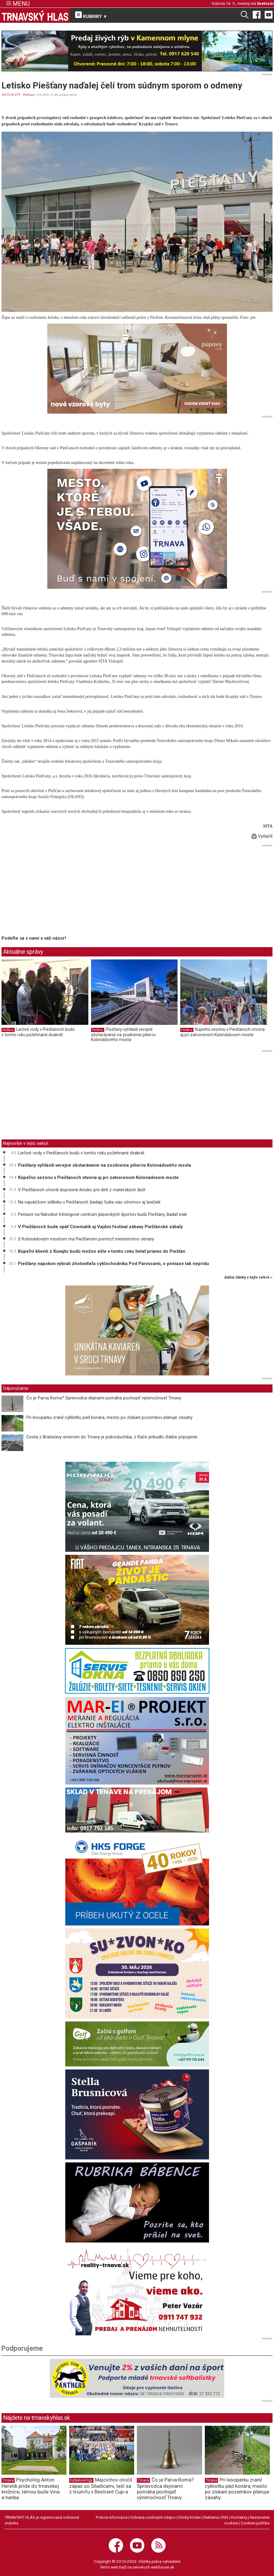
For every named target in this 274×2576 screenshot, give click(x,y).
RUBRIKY (91, 15)
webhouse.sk (162, 2567)
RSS (224, 2517)
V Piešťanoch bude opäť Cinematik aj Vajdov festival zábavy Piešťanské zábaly (100, 1226)
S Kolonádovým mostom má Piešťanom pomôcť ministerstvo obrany (86, 1239)
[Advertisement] (51, 891)
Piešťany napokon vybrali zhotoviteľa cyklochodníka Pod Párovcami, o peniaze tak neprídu (113, 1263)
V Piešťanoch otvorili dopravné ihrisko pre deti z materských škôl (81, 1189)
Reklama (211, 2517)
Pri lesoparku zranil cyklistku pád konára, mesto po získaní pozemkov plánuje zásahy (109, 1417)
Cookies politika (255, 2523)
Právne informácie (112, 2517)
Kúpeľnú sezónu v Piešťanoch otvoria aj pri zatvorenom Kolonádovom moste (222, 1032)
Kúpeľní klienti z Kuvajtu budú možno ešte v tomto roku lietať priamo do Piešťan (101, 1251)
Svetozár (265, 3)
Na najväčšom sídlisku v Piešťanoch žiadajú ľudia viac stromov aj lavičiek (89, 1202)
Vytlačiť (262, 836)
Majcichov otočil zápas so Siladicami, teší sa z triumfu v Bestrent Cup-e (100, 2486)
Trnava (8, 2480)
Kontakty (239, 2517)
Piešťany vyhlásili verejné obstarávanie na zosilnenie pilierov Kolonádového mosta (123, 1034)
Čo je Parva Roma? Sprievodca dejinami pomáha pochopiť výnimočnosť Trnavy (103, 1398)
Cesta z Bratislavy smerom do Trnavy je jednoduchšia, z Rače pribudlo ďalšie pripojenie (111, 1437)
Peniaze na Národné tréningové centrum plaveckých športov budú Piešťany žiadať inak (102, 1214)
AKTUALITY (10, 94)
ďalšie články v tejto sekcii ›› (248, 1277)
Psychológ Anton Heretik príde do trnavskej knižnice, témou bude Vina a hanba (30, 2488)
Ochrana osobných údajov (153, 2517)
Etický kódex (189, 2517)
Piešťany (29, 94)
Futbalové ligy (81, 2480)
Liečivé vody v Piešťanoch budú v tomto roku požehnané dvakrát (38, 1032)
